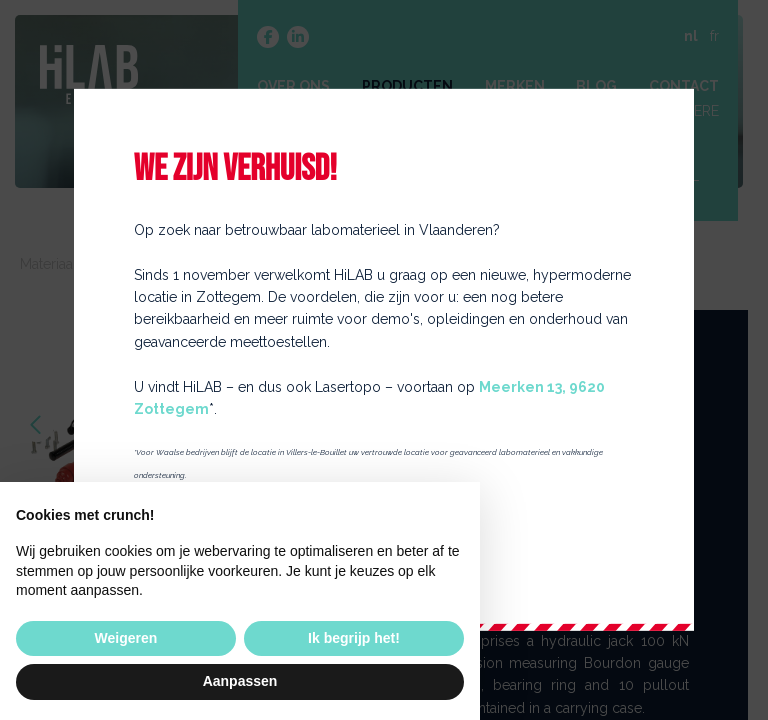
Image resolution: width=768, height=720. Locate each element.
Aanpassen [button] (240, 681)
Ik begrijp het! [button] (354, 638)
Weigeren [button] (126, 638)
